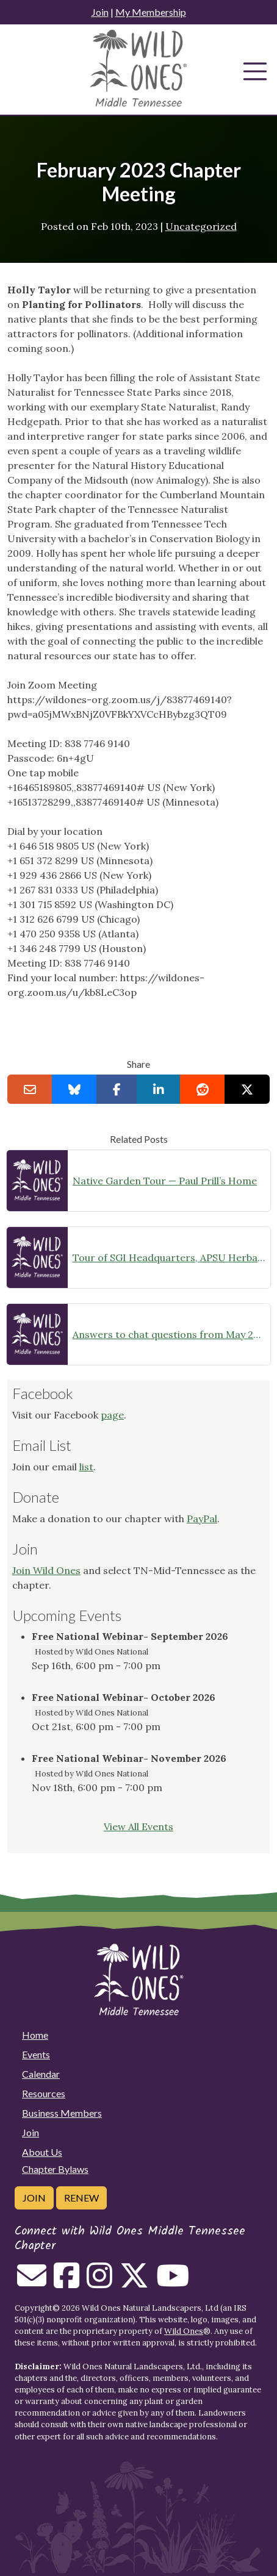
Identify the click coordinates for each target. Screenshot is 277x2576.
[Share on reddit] (202, 1089)
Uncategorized (201, 226)
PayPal (202, 1518)
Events (36, 2054)
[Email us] (32, 2283)
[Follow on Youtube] (173, 2283)
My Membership (150, 12)
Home (35, 2035)
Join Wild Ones (46, 1570)
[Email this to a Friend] (29, 1089)
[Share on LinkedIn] (159, 1089)
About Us (42, 2152)
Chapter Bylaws (55, 2169)
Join (100, 12)
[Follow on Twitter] (134, 2283)
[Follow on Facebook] (66, 2283)
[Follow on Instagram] (99, 2283)
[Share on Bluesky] (74, 1089)
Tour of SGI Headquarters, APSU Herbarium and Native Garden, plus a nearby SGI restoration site (169, 1257)
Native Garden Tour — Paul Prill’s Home (165, 1181)
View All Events (138, 1826)
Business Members (62, 2113)
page (112, 1415)
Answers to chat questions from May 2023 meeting (169, 1334)
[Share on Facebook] (116, 1089)
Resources (43, 2093)
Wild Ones (183, 2331)
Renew (81, 2197)
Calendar (41, 2074)
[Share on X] (247, 1089)
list (86, 1467)
